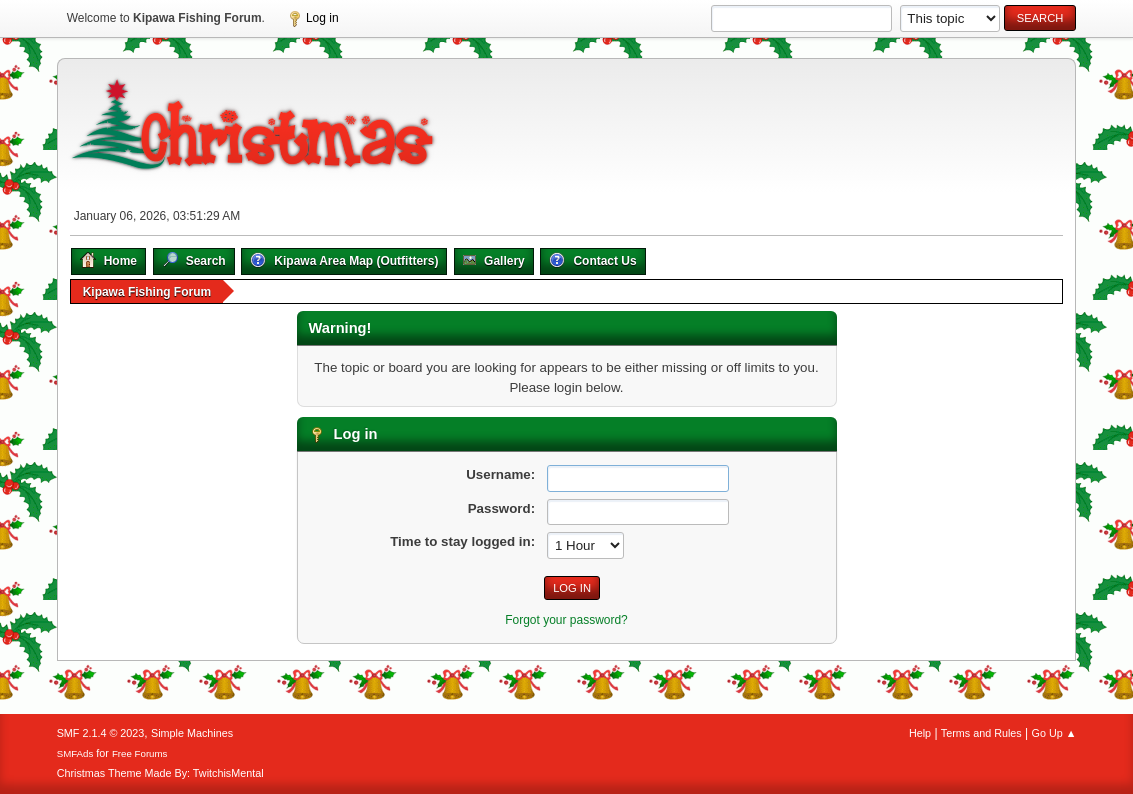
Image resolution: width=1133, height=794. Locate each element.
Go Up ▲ (1054, 733)
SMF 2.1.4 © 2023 (101, 733)
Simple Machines (192, 733)
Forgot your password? (566, 620)
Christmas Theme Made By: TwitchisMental (160, 773)
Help (920, 733)
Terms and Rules (981, 733)
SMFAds (75, 753)
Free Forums (140, 753)
